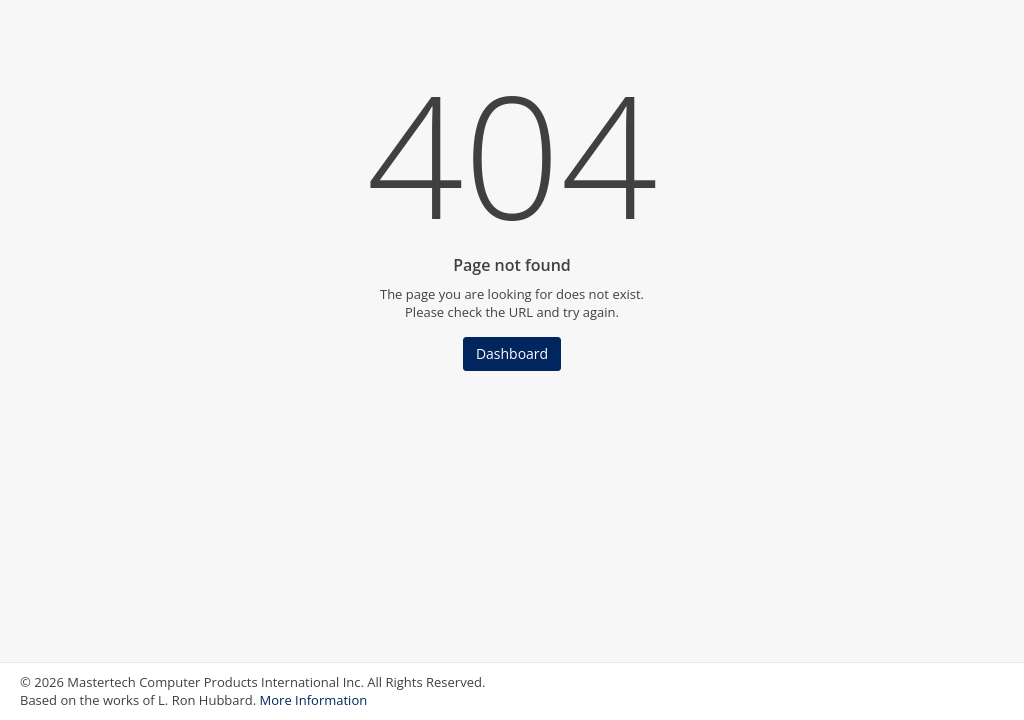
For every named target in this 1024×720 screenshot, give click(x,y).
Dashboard (512, 353)
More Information (314, 700)
